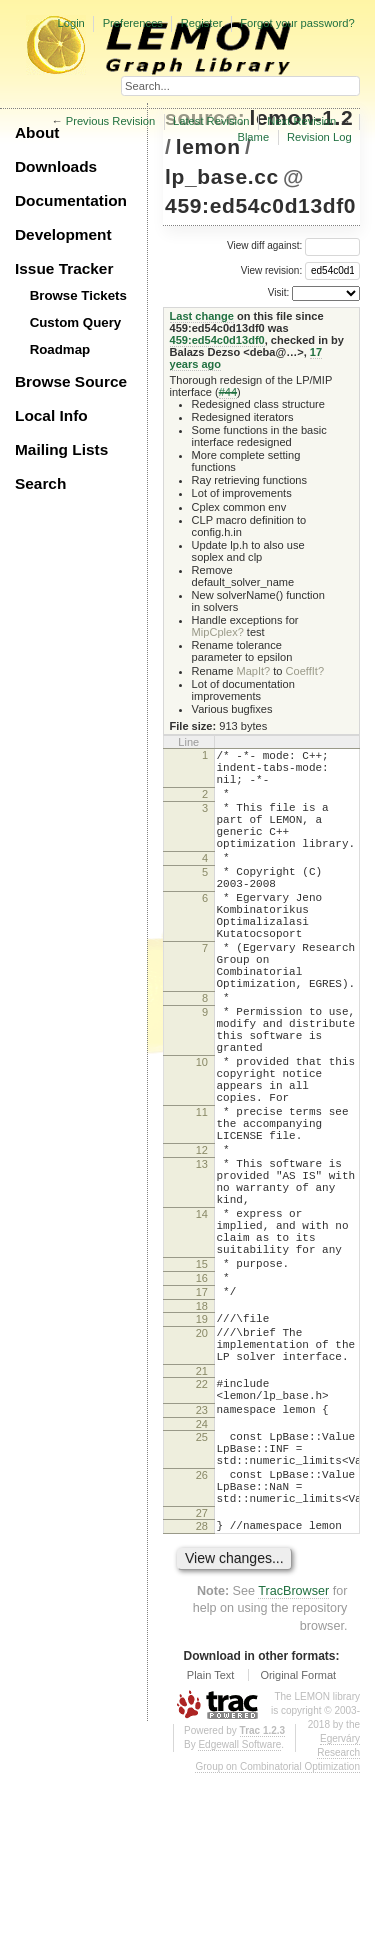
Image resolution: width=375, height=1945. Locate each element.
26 (202, 1634)
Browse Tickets (78, 295)
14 (202, 1322)
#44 (228, 392)
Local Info (51, 415)
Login (70, 23)
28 (202, 1694)
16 (202, 1401)
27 (202, 1681)
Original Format (298, 1846)
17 (202, 1418)
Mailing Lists (61, 449)
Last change (202, 316)
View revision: (272, 269)
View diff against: (293, 245)
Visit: (279, 292)
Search (40, 483)
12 (202, 1243)
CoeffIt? (305, 671)
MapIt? (253, 671)
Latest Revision (211, 121)
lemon (208, 146)
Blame (253, 137)
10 (202, 1134)
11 (202, 1196)
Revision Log (319, 137)
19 (202, 1448)
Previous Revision (111, 121)
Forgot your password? (297, 23)
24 (202, 1574)
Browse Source (71, 381)
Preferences (133, 23)
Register (202, 23)
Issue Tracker (64, 268)
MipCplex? (218, 632)
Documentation (71, 200)
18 (202, 1435)
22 (202, 1525)
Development (63, 234)
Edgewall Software (239, 1915)
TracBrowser (293, 1762)
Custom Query (76, 322)
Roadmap (60, 349)
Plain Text (211, 1846)
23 (202, 1557)
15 (202, 1384)
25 (202, 1587)
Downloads (56, 166)
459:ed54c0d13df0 (260, 205)
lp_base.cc (222, 176)
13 (202, 1260)
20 (202, 1465)
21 (202, 1512)
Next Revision (301, 121)
